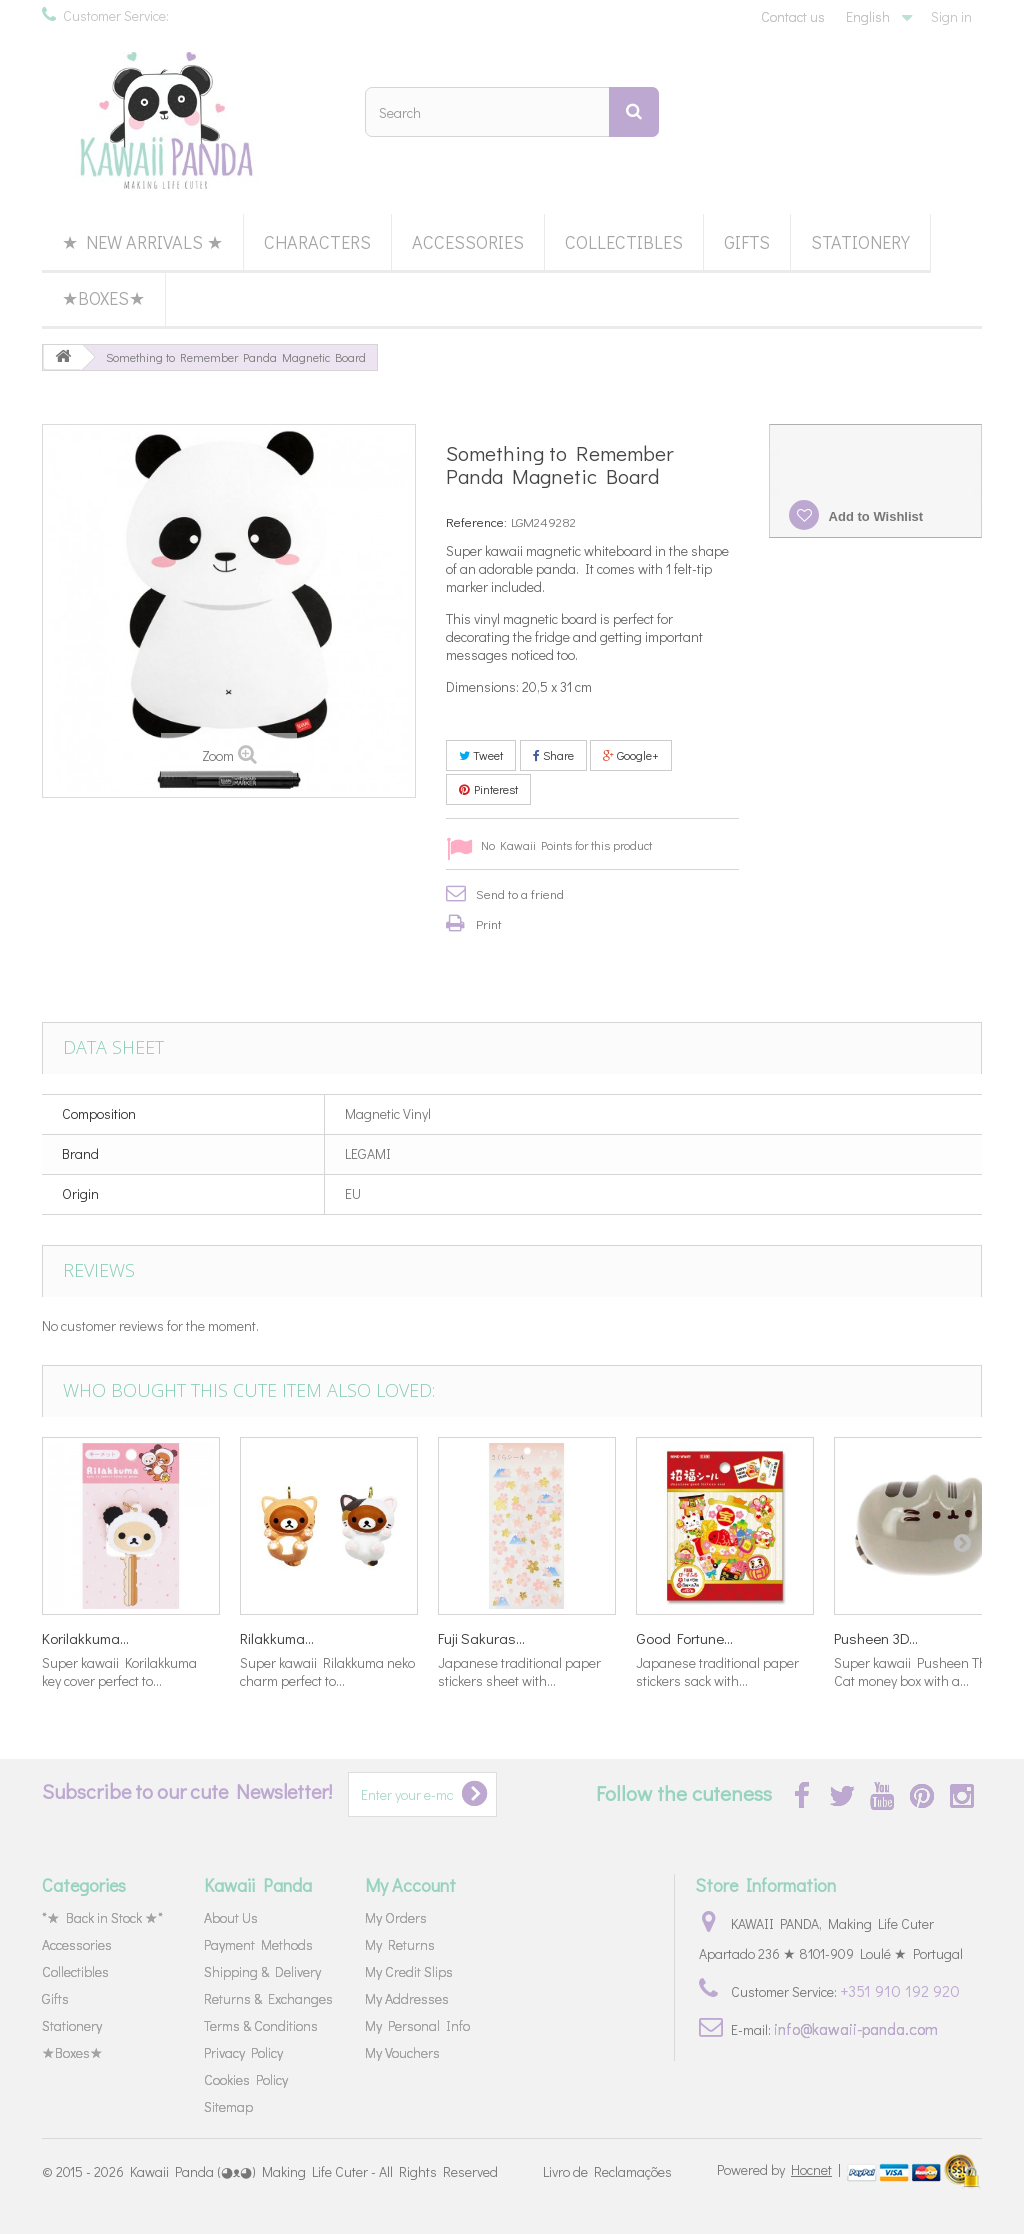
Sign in (951, 16)
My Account (410, 1885)
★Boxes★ (103, 298)
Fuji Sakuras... (481, 1638)
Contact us (793, 16)
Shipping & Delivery (262, 1971)
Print (489, 923)
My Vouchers (402, 2052)
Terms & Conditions (261, 2025)
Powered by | (780, 2169)
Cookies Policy (246, 2079)
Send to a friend (520, 893)
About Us (231, 1917)
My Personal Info (417, 2025)
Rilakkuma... (277, 1638)
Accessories (468, 242)
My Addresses (407, 1998)
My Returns (400, 1944)
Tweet (481, 755)
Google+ (631, 755)
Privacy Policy (243, 2052)
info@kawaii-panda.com (856, 2028)
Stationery (860, 242)
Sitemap (228, 2106)
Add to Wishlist (874, 516)
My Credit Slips (409, 1971)
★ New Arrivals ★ (142, 242)
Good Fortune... (684, 1638)
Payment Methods (258, 1944)
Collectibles (624, 242)
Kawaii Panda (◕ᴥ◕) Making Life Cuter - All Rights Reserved (314, 2171)
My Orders (396, 1917)
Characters (317, 242)
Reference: (476, 521)
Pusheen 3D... (876, 1638)
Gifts (747, 242)
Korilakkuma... (85, 1638)
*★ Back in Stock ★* (102, 1917)
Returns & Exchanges (268, 1998)
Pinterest (488, 789)
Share (553, 755)
